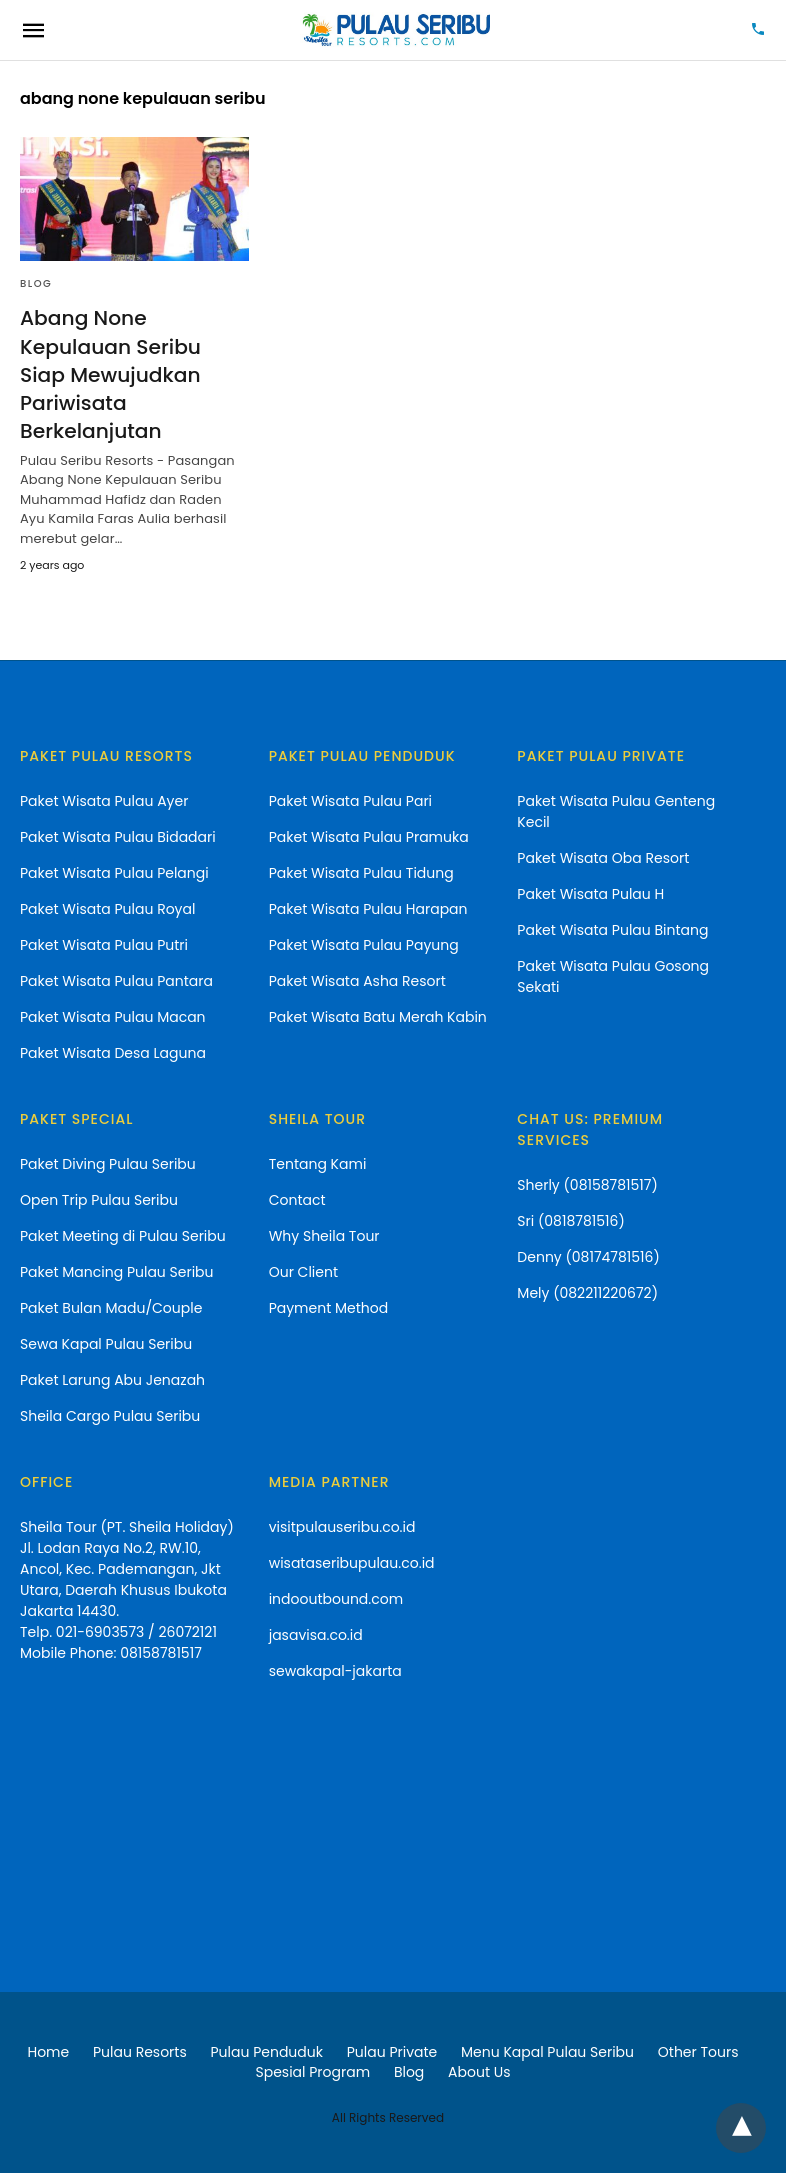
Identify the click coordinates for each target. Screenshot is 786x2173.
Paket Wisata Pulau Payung (364, 944)
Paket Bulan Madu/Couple (111, 1307)
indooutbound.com (336, 1598)
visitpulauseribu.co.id (342, 1526)
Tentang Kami (318, 1163)
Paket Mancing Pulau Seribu (117, 1271)
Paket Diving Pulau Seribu (108, 1163)
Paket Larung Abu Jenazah (112, 1379)
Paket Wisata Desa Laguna (113, 1052)
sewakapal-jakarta (335, 1670)
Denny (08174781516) (588, 1256)
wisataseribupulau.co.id (352, 1562)
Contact (297, 1199)
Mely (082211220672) (587, 1292)
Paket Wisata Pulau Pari (350, 800)
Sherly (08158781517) (587, 1184)
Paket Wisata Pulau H (590, 893)
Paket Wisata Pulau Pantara (116, 980)
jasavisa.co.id (316, 1634)
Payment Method (329, 1307)
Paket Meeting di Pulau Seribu (123, 1235)
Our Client (303, 1271)
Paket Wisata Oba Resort (603, 857)
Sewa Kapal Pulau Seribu (106, 1343)
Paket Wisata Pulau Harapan (368, 908)
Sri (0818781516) (570, 1220)
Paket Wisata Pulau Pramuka (369, 836)
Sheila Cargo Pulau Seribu (110, 1415)
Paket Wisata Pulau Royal (107, 908)
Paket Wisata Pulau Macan (113, 1016)
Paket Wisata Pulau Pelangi (114, 872)
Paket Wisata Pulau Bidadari (118, 836)
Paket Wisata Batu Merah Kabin (378, 1016)
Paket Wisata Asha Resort (357, 980)
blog (36, 283)
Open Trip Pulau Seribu (99, 1199)
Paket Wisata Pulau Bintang (612, 929)
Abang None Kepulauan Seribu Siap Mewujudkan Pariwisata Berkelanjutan (109, 374)
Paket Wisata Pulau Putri (104, 944)
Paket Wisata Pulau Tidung (361, 872)
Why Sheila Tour (324, 1235)
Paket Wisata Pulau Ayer (104, 800)
